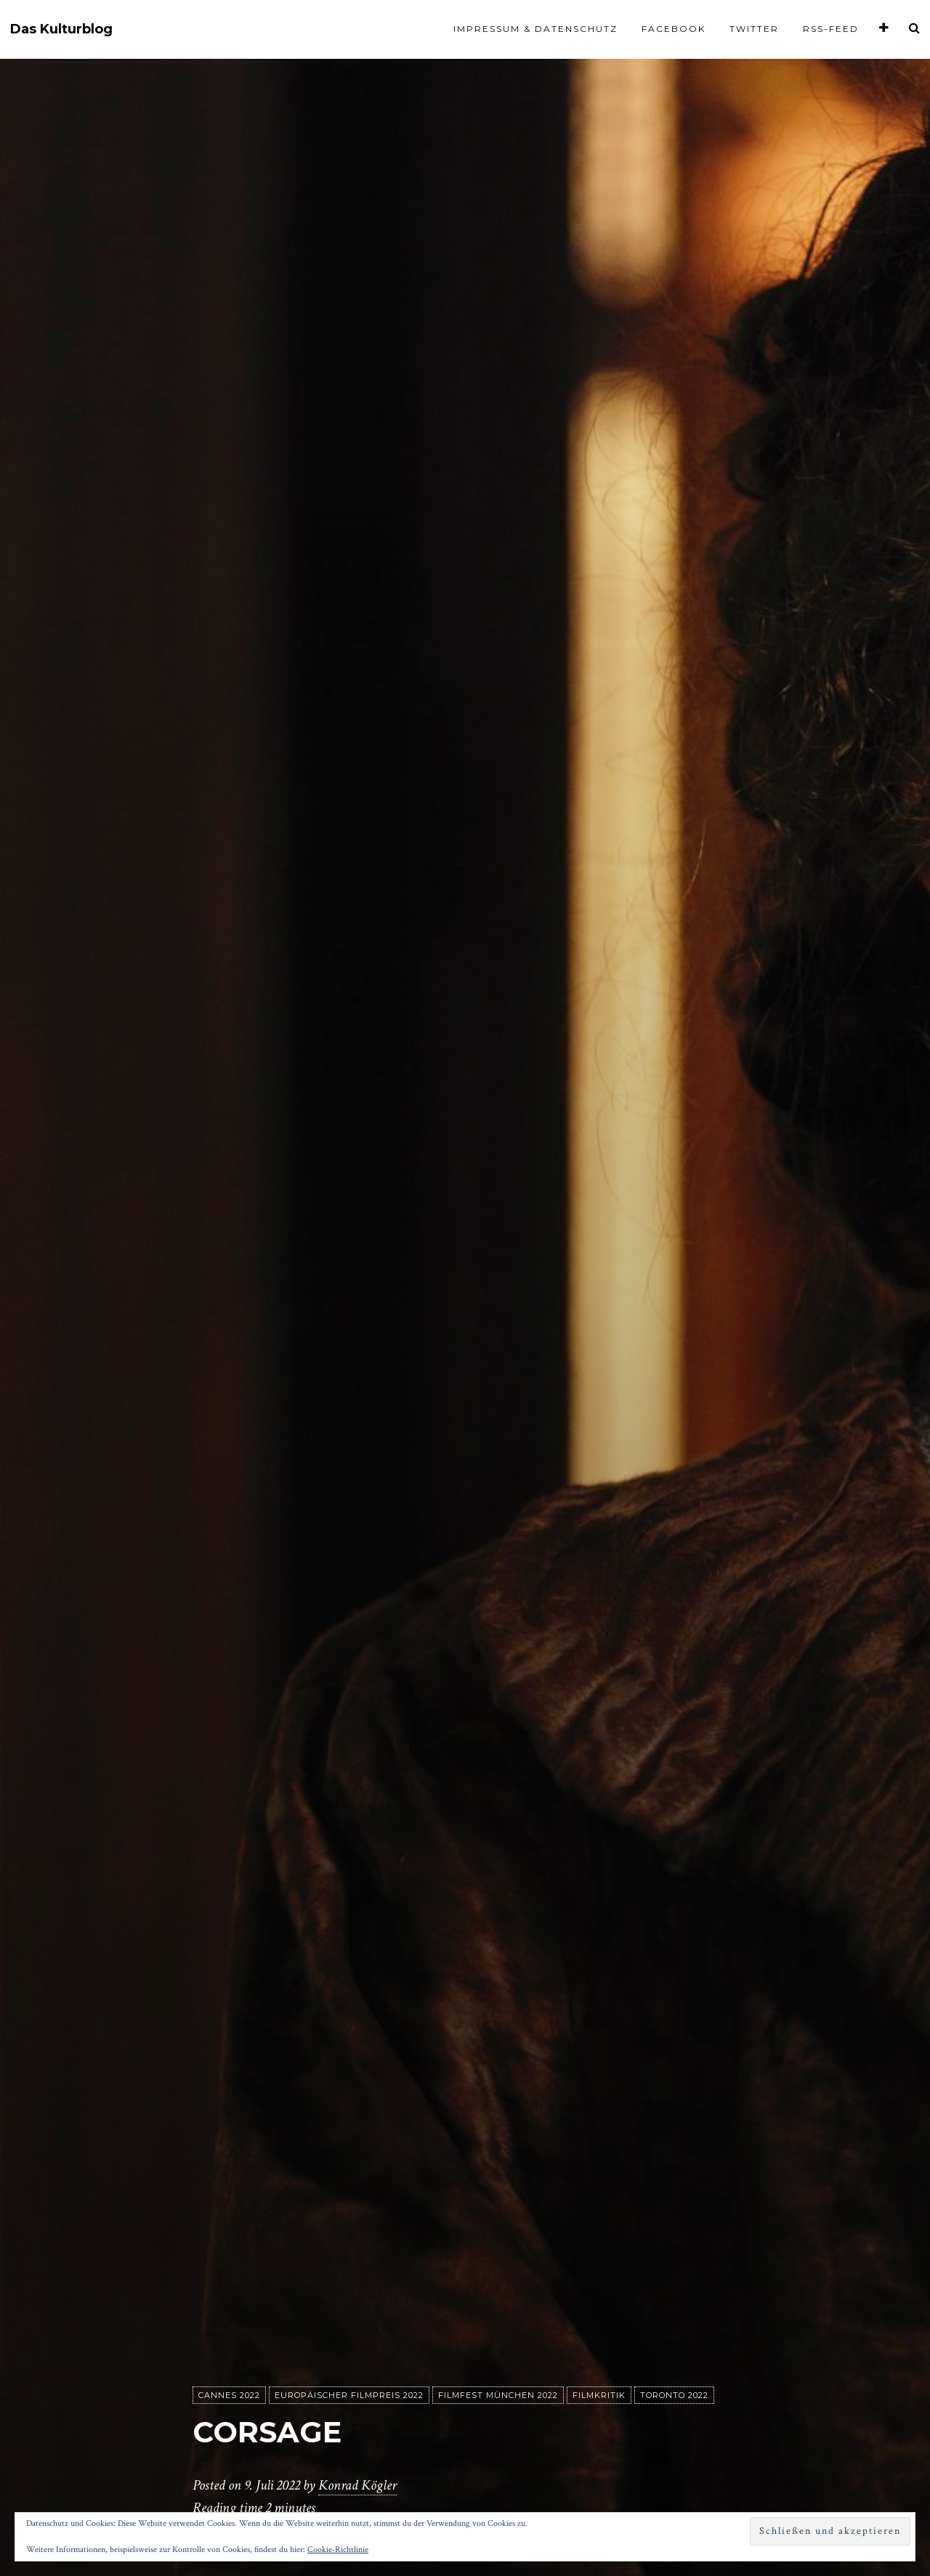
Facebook (673, 28)
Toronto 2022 (674, 2396)
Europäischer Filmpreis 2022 (349, 2396)
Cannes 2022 (229, 2396)
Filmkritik (599, 2396)
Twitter (754, 28)
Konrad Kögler (357, 2486)
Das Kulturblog (61, 29)
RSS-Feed (831, 28)
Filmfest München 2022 (498, 2396)
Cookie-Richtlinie (337, 2549)
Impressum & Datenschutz (535, 28)
